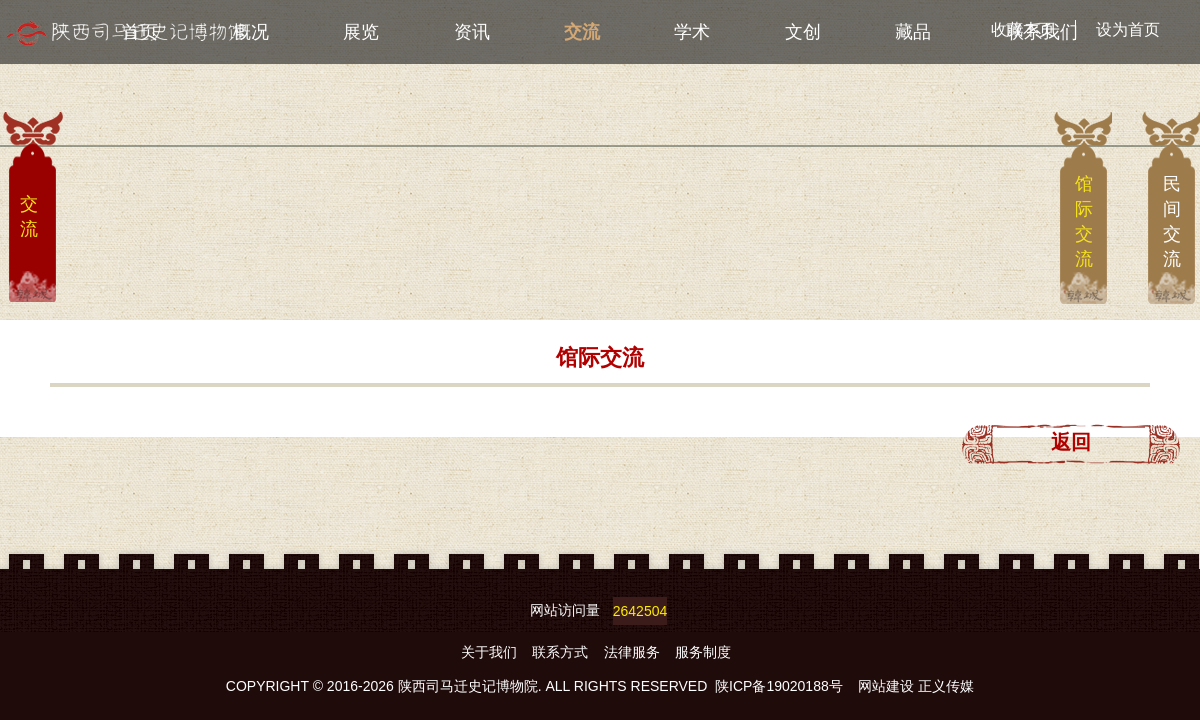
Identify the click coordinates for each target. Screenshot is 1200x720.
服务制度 (703, 652)
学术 (692, 32)
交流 (582, 32)
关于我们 (491, 652)
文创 (803, 32)
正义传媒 (946, 686)
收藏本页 (1023, 29)
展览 (361, 32)
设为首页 (1128, 29)
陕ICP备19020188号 (779, 686)
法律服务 (634, 652)
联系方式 (562, 652)
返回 (1071, 442)
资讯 (472, 32)
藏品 (913, 32)
